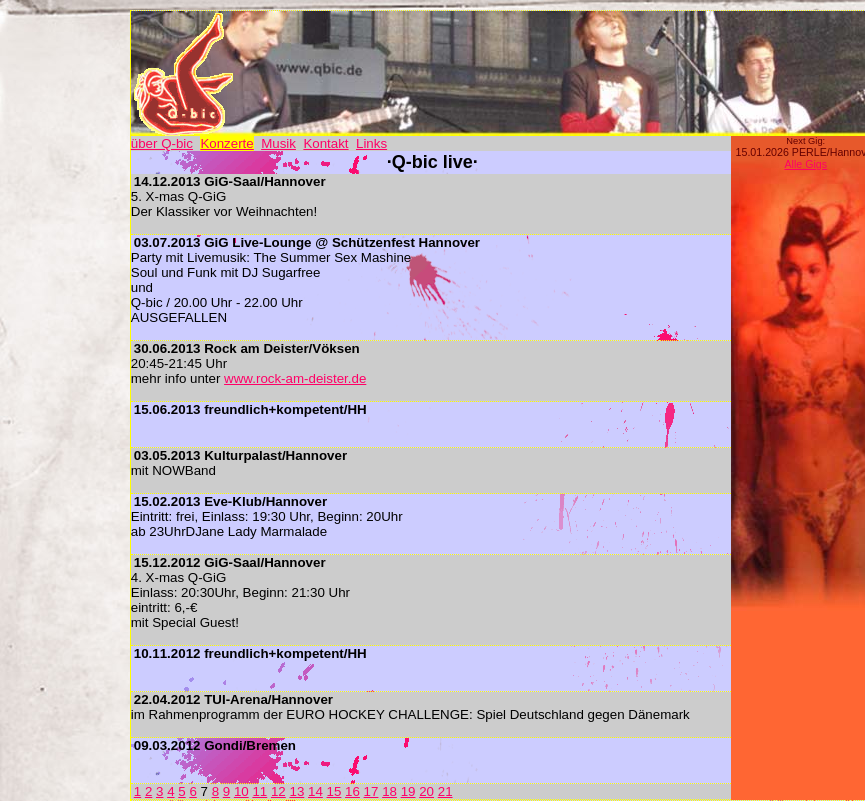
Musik (278, 143)
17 (371, 791)
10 (241, 791)
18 (389, 791)
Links (371, 143)
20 (426, 791)
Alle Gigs (805, 164)
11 (259, 791)
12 (278, 791)
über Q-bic (162, 143)
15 (334, 791)
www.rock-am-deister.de (295, 378)
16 (352, 791)
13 (296, 791)
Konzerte (226, 143)
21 (445, 791)
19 (408, 791)
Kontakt (325, 143)
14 (315, 791)
